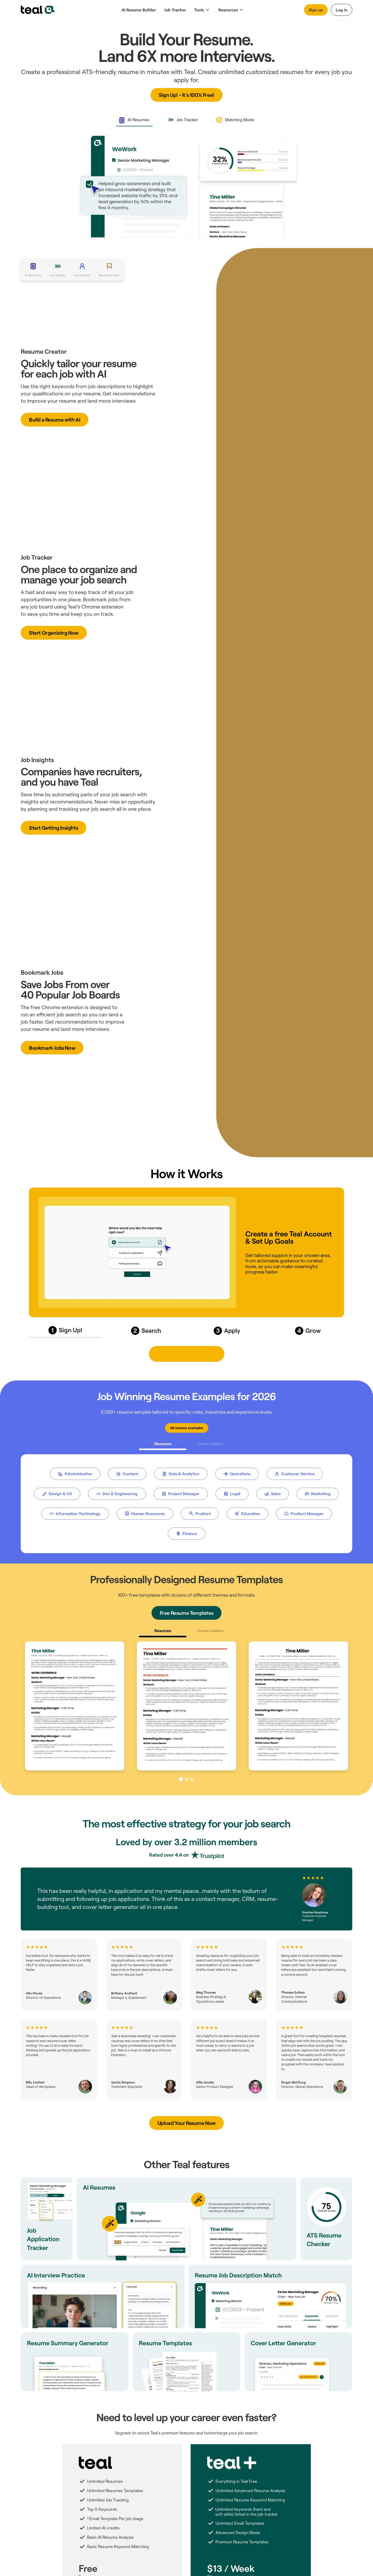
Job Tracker (175, 9)
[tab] (134, 120)
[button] (202, 10)
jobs (113, 599)
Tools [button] (199, 9)
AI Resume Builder (138, 9)
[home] (38, 10)
